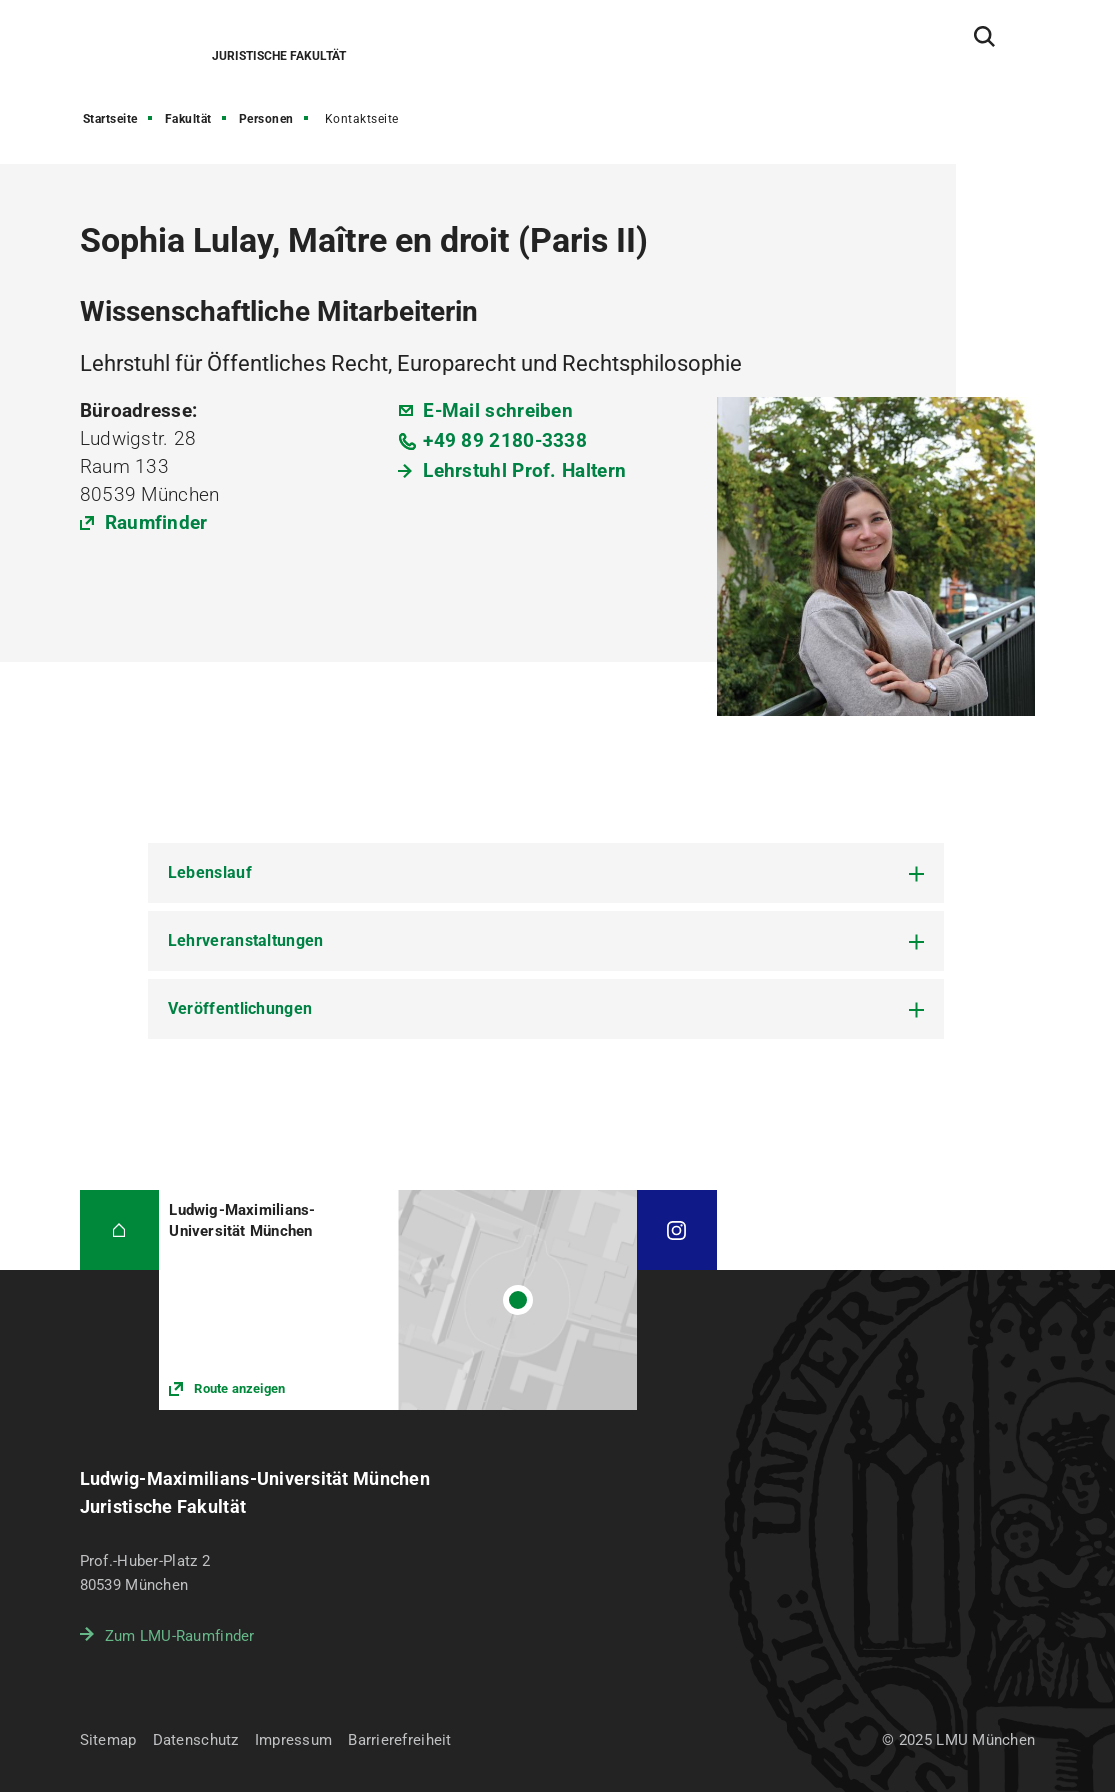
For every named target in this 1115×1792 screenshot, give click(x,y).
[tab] (546, 873)
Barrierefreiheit (399, 1740)
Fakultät (188, 119)
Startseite (110, 119)
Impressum (294, 1740)
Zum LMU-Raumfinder (180, 1636)
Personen (266, 119)
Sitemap (108, 1740)
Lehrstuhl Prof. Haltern (524, 470)
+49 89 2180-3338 (505, 440)
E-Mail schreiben (498, 410)
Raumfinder (156, 522)
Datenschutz (196, 1740)
